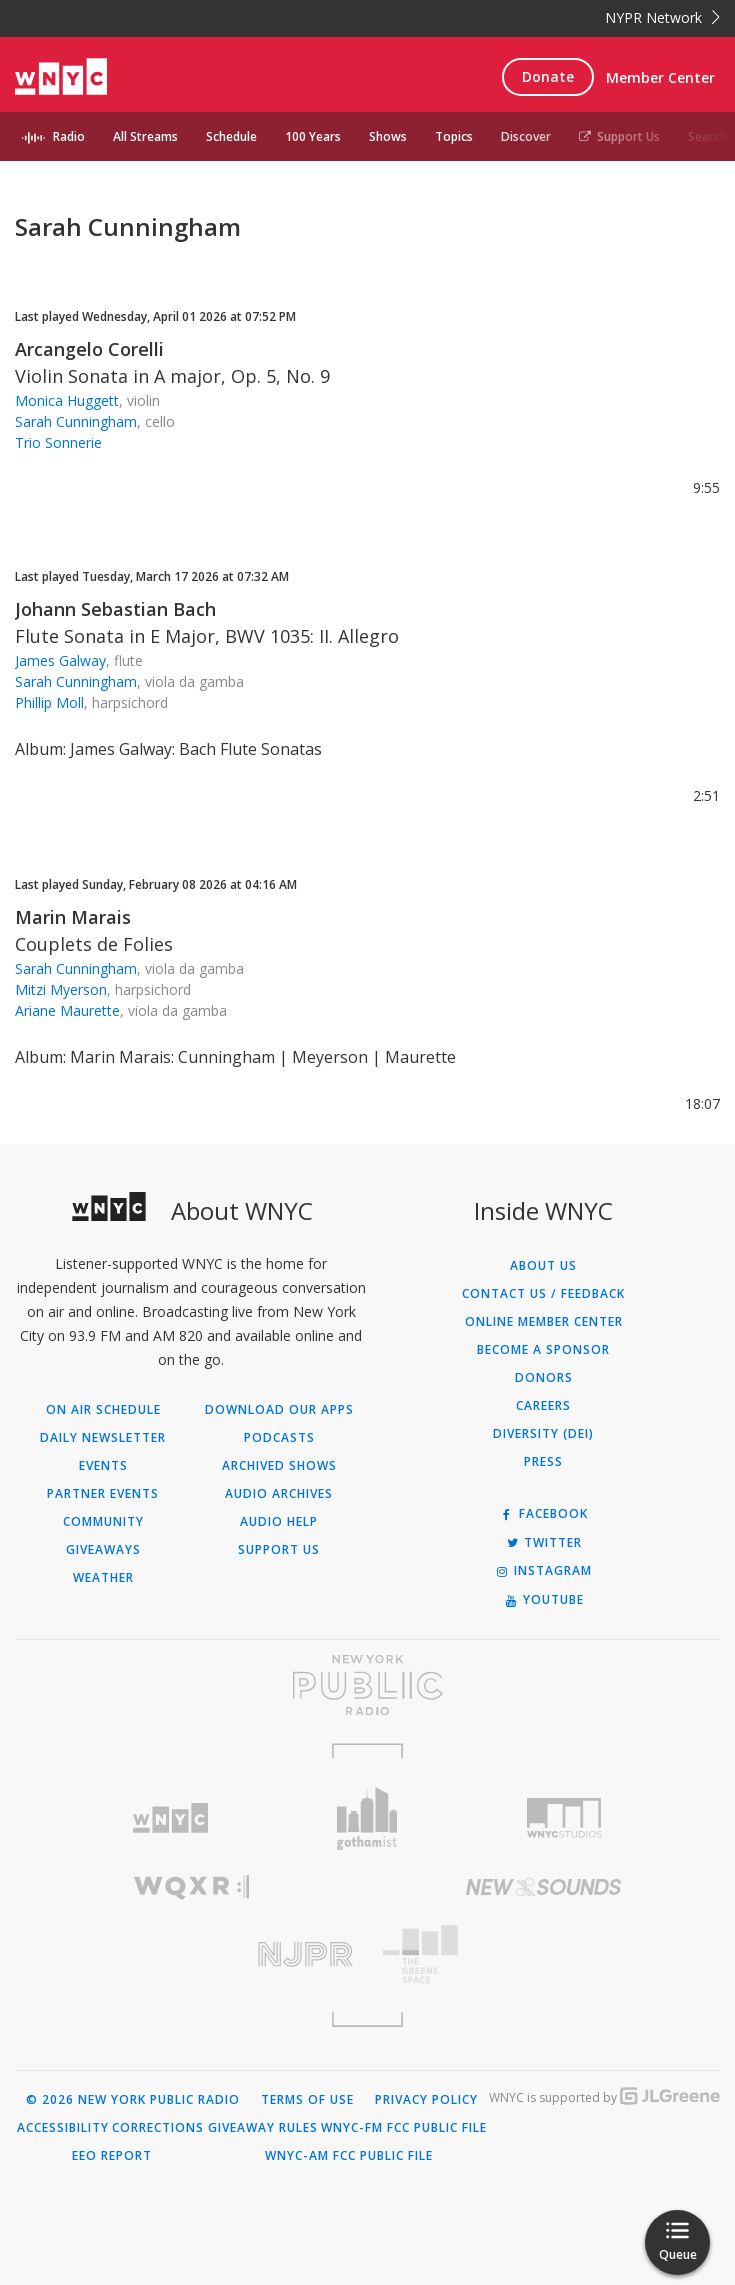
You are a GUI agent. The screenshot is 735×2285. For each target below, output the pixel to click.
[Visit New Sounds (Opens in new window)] (544, 1887)
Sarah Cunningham (76, 421)
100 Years (313, 136)
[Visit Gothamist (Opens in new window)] (367, 1818)
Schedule (231, 136)
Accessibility (63, 2128)
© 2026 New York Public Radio (133, 2100)
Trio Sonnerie (58, 442)
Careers (543, 1406)
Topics (454, 136)
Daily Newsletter (103, 1438)
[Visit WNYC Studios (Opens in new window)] (564, 1818)
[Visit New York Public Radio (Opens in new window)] (367, 1685)
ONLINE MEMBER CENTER (544, 1322)
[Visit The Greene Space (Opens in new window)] (544, 1954)
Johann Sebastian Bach (115, 609)
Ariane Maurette (67, 1010)
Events (103, 1466)
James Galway (60, 660)
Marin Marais (73, 917)
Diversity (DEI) (543, 1434)
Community (103, 1522)
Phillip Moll (49, 702)
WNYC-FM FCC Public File (404, 2128)
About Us (543, 1266)
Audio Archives (279, 1494)
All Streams (145, 136)
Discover (526, 136)
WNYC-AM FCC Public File (349, 2156)
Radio (69, 136)
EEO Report (112, 2156)
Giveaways (103, 1550)
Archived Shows (279, 1466)
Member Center (660, 77)
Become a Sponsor (543, 1350)
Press (543, 1462)
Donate (548, 76)
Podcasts (279, 1438)
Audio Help (279, 1522)
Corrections (158, 2128)
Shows (388, 136)
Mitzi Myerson (61, 989)
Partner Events (103, 1494)
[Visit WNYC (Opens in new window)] (169, 1818)
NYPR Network (662, 17)
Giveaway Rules (263, 2128)
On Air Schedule (103, 1410)
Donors (544, 1378)
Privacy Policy (426, 2100)
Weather (103, 1578)
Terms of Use (307, 2100)
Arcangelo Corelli (89, 349)
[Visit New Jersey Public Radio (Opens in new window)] (191, 1954)
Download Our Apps (279, 1410)
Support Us (619, 136)
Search (707, 136)
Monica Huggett (67, 400)
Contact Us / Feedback (543, 1294)
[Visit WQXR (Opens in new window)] (191, 1887)
